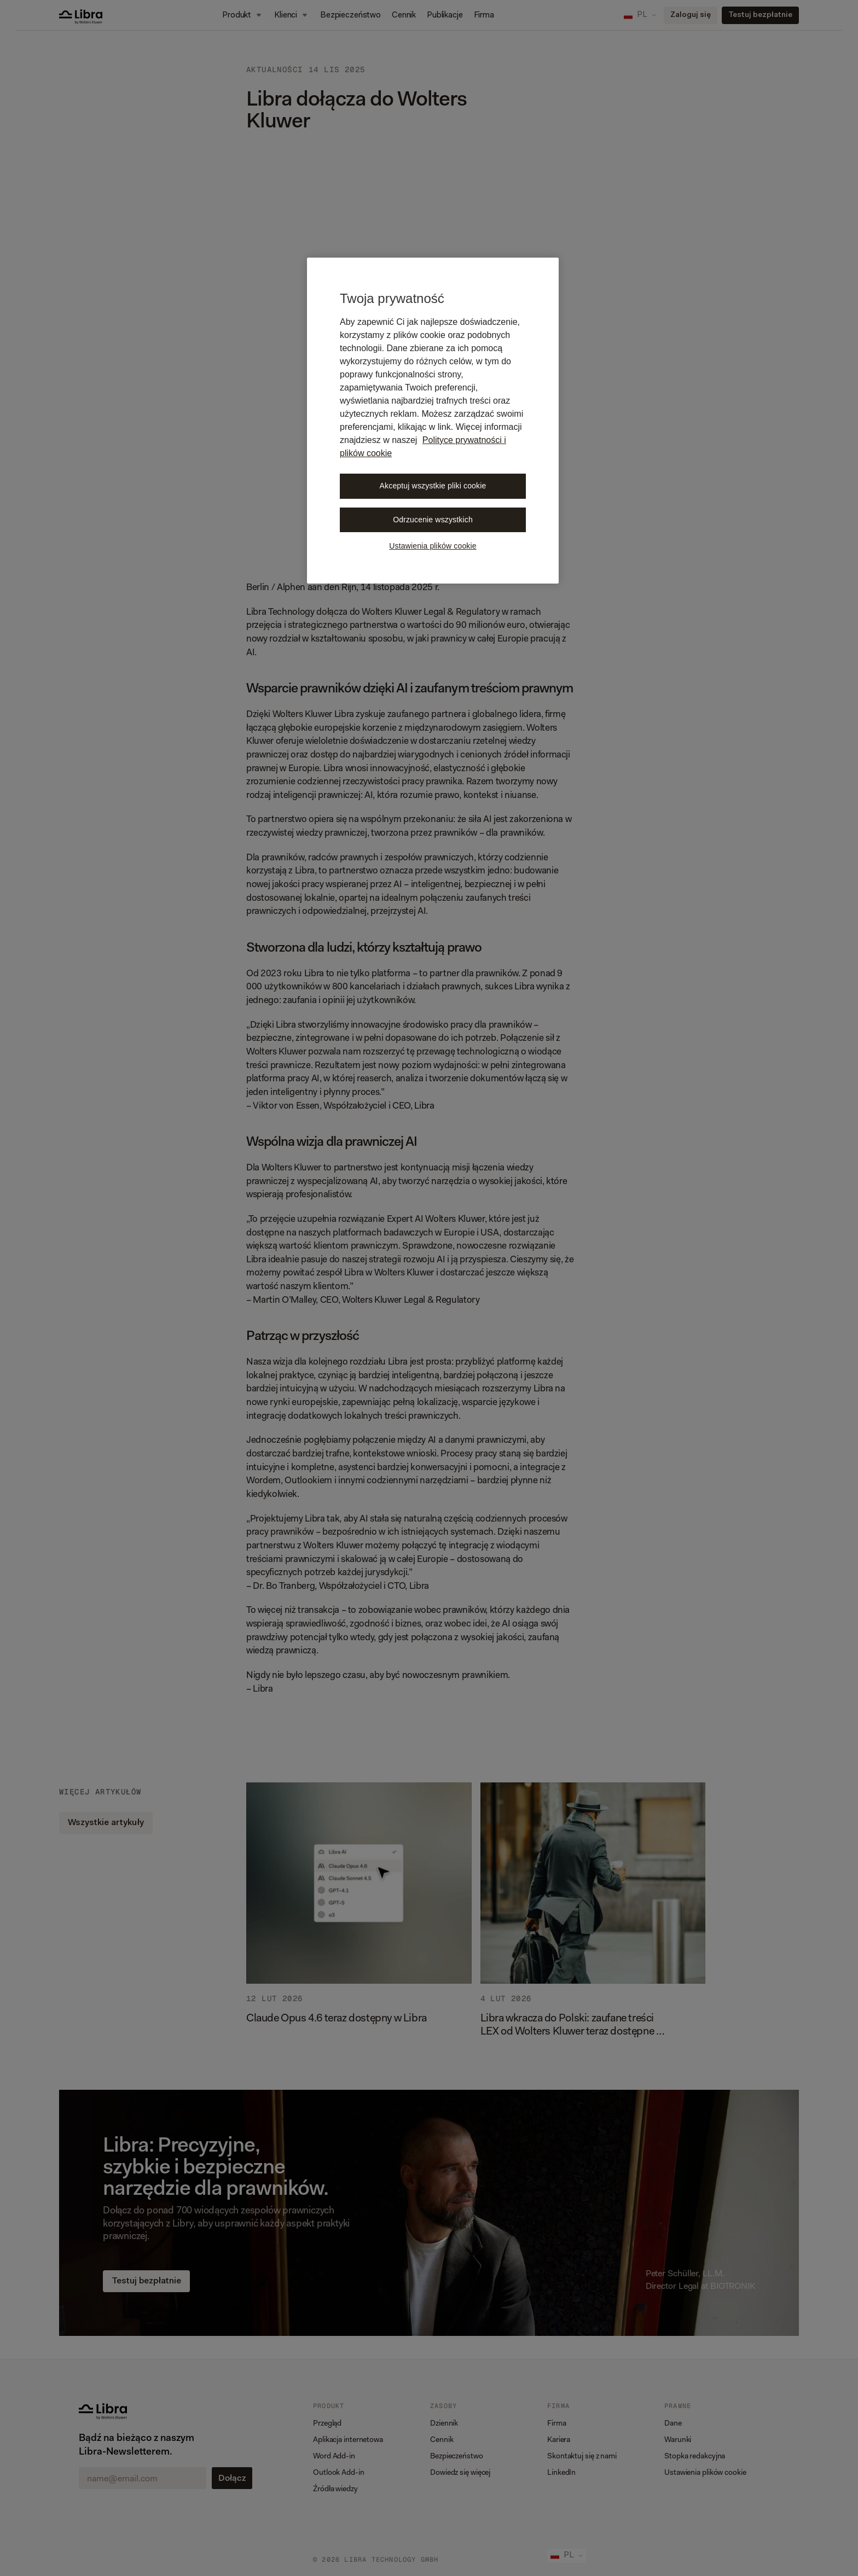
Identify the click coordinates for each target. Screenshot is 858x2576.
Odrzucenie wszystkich (433, 519)
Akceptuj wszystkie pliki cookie (433, 485)
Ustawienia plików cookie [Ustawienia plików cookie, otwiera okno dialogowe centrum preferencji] (432, 545)
